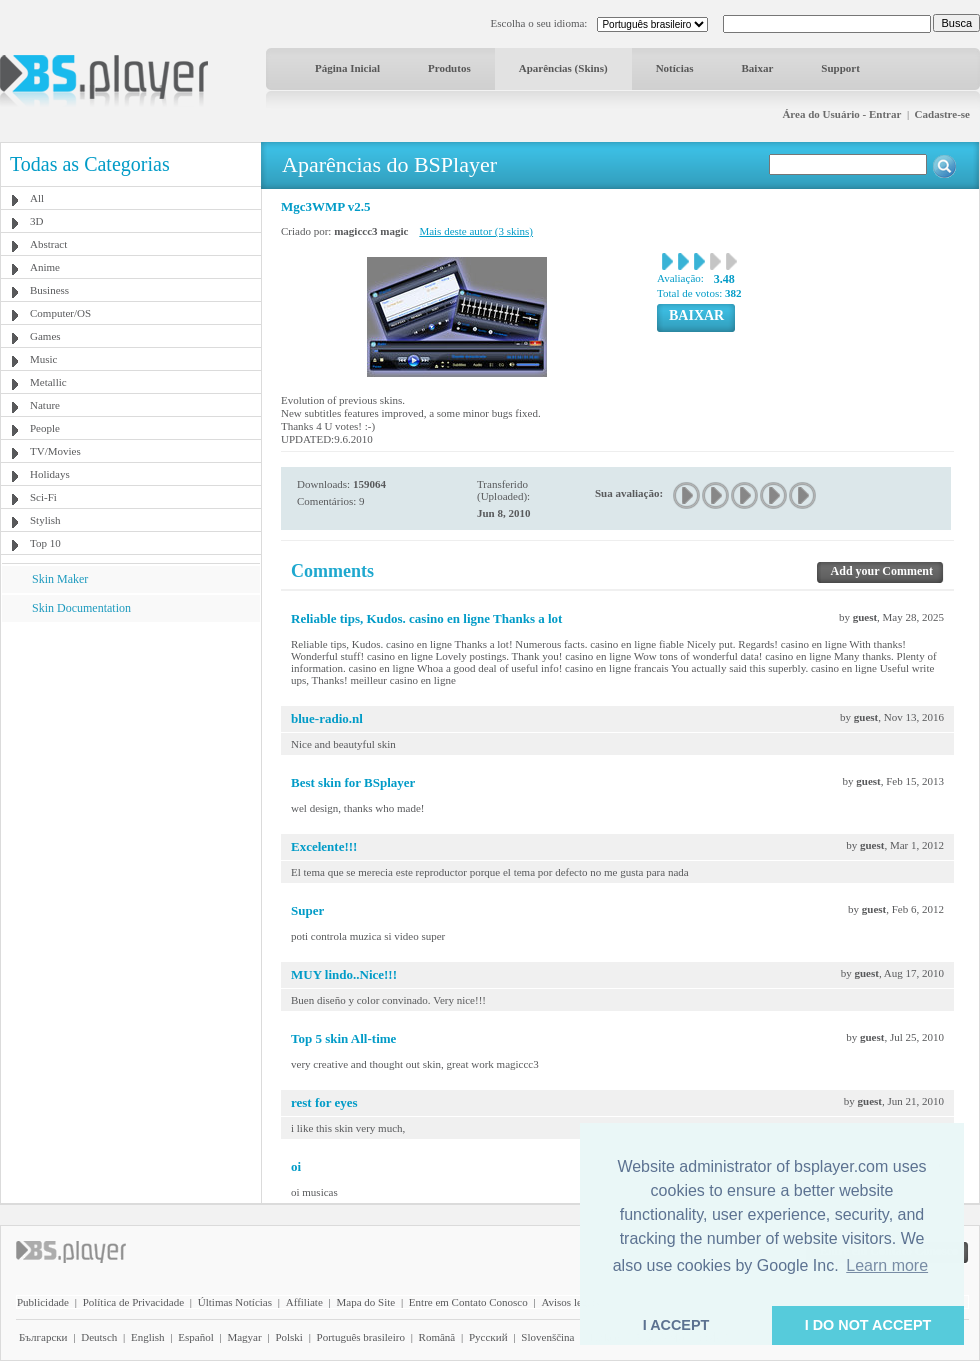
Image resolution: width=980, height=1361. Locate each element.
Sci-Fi (43, 497)
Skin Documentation (81, 608)
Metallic (48, 382)
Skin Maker (60, 579)
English (148, 1337)
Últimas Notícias (235, 1302)
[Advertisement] (131, 747)
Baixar (758, 68)
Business (49, 290)
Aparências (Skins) (563, 68)
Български (43, 1337)
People (45, 428)
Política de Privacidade (133, 1302)
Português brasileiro (361, 1337)
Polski (289, 1337)
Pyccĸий (488, 1337)
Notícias (675, 68)
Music (44, 359)
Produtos (449, 68)
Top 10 (45, 543)
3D (36, 221)
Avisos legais (570, 1302)
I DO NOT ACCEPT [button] (868, 1325)
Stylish (45, 520)
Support (840, 68)
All (37, 198)
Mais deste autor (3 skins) (476, 231)
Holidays (50, 474)
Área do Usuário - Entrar (841, 114)
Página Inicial (347, 68)
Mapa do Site (365, 1302)
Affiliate (304, 1302)
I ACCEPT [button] (676, 1325)
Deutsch (99, 1337)
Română (437, 1337)
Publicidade (43, 1302)
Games (45, 336)
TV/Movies (55, 451)
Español (195, 1337)
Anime (45, 267)
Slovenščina (547, 1337)
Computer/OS (60, 313)
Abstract (48, 244)
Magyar (244, 1337)
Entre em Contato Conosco (468, 1302)
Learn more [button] (887, 1265)
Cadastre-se (942, 114)
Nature (45, 405)
